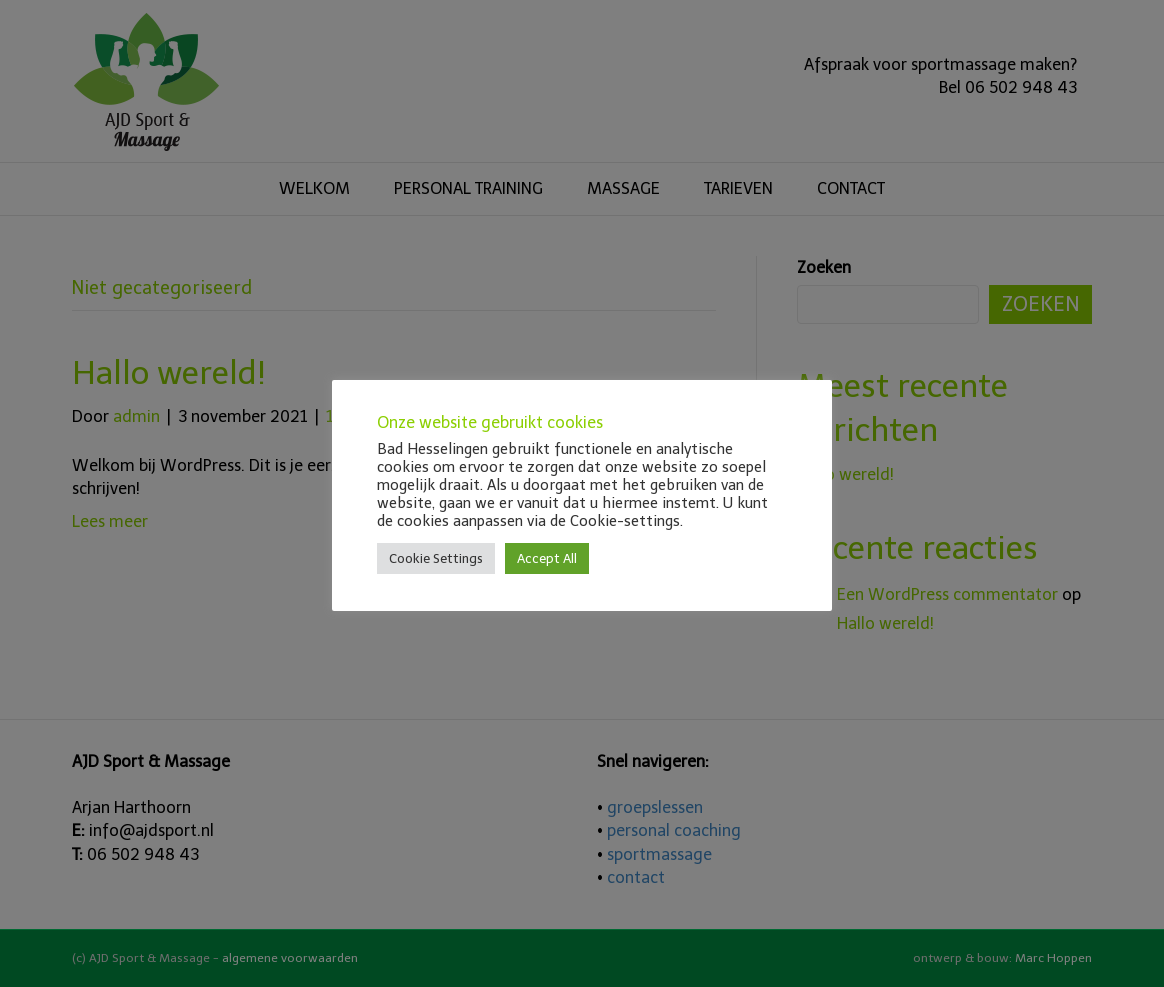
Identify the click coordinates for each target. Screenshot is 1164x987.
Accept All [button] (547, 558)
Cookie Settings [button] (436, 558)
